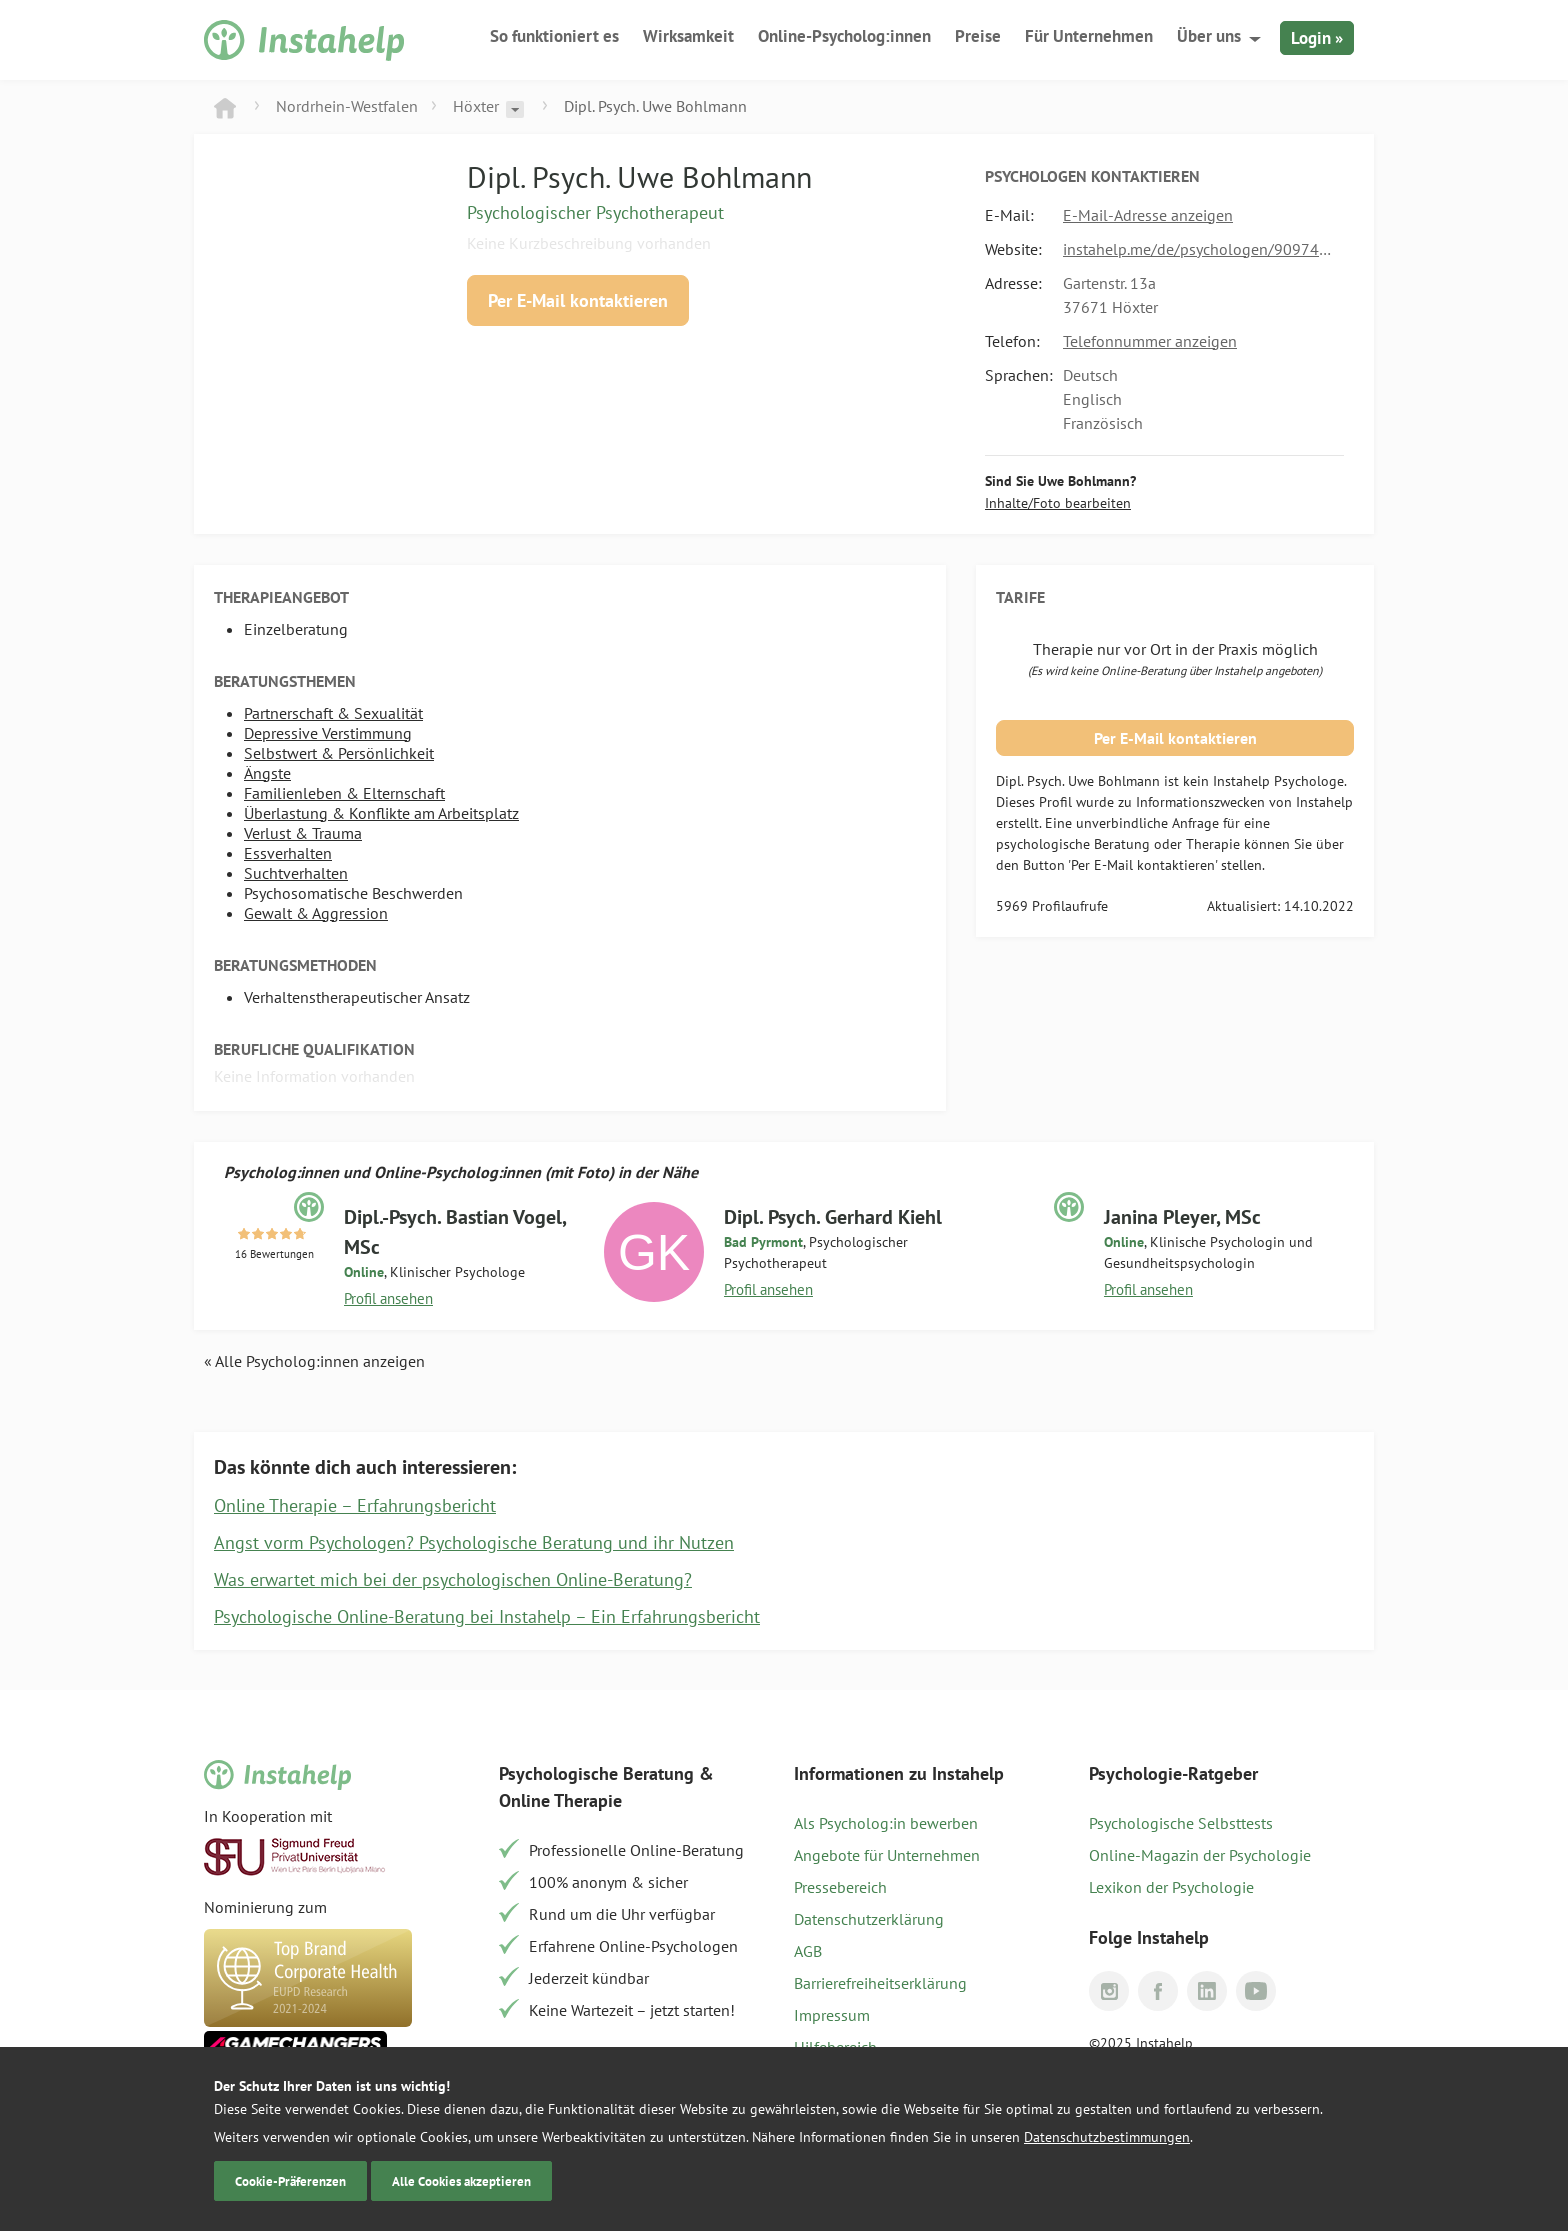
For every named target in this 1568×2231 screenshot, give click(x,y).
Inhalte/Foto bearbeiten (1058, 503)
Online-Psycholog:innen (844, 36)
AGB (808, 1951)
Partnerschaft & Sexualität (333, 713)
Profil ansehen (388, 1298)
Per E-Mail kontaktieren (578, 300)
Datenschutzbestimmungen (1107, 2137)
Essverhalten (288, 853)
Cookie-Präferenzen (290, 2181)
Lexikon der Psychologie (1171, 1887)
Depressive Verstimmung (328, 733)
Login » (1317, 38)
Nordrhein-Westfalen (347, 106)
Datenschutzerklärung (869, 1919)
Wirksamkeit (688, 36)
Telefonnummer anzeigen (1150, 341)
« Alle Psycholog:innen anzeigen (314, 1361)
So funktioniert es (554, 36)
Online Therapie (560, 1800)
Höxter (476, 106)
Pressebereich (840, 1887)
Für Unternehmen (1089, 36)
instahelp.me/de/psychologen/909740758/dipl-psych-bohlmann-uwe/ (1198, 249)
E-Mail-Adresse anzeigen (1148, 215)
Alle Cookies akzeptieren (461, 2181)
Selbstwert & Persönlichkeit (339, 753)
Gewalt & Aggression (316, 913)
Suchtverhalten (296, 873)
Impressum (832, 2015)
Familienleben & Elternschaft (344, 793)
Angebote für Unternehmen (887, 1855)
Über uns (1209, 36)
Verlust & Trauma (303, 833)
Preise (978, 36)
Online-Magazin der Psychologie (1200, 1855)
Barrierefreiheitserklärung (880, 1983)
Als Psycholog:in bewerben (886, 1823)
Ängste (267, 773)
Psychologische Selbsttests (1181, 1823)
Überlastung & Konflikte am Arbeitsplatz (381, 813)
